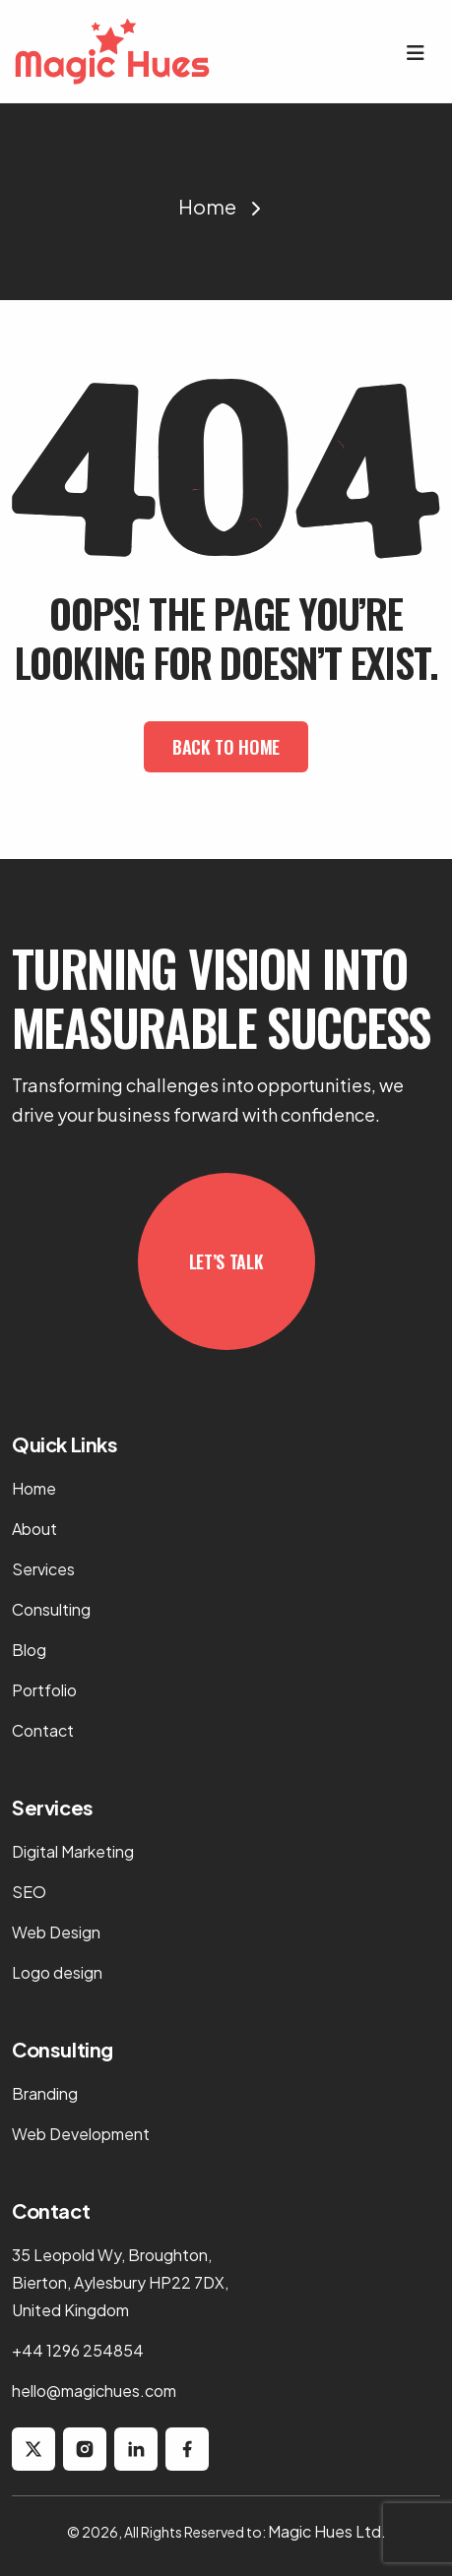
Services (43, 1569)
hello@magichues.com (94, 2390)
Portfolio (44, 1690)
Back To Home (226, 747)
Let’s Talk (226, 1261)
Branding (45, 2093)
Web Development (81, 2133)
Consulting (51, 1609)
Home (207, 206)
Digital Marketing (73, 1851)
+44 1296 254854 (78, 2350)
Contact (43, 1730)
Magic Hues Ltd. (327, 2531)
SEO (29, 1891)
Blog (29, 1649)
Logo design (57, 1972)
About (34, 1528)
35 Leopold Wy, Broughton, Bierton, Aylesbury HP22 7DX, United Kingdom (120, 2282)
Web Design (56, 1932)
